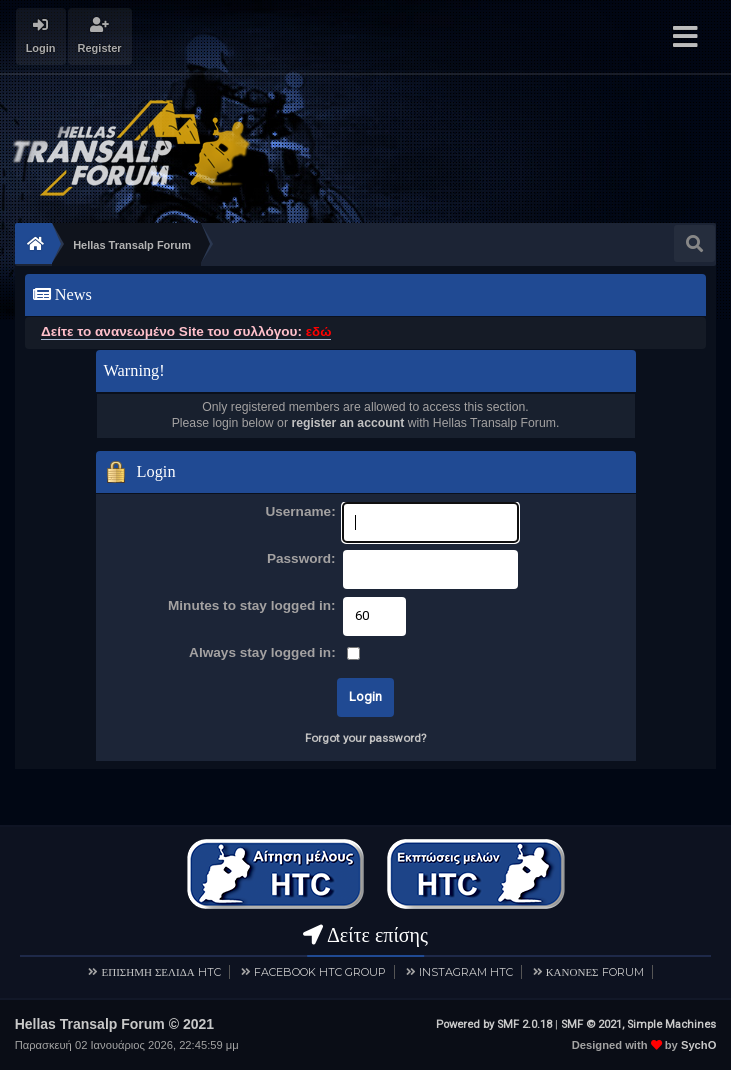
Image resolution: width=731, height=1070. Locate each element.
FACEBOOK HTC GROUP (320, 972)
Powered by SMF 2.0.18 (494, 1024)
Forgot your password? (365, 738)
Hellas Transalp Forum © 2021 (114, 1024)
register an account (347, 423)
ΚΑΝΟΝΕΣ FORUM (595, 972)
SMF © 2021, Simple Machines (638, 1024)
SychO (698, 1045)
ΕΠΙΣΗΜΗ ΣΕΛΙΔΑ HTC (160, 972)
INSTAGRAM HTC (466, 972)
